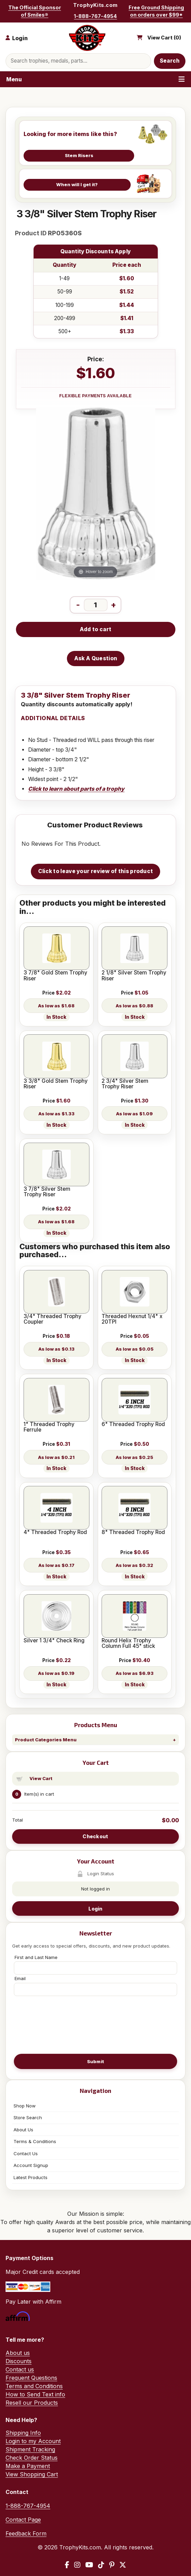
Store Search (28, 2117)
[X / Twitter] (122, 2565)
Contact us (20, 2369)
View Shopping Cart (32, 2474)
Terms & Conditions (35, 2141)
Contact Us (26, 2153)
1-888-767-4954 (95, 16)
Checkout (95, 1836)
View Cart (40, 1778)
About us (18, 2352)
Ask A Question (95, 658)
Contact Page (23, 2519)
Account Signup (31, 2165)
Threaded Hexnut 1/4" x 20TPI (132, 1319)
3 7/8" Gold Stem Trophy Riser (55, 975)
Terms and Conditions (34, 2386)
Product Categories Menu (46, 1739)
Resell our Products (32, 2402)
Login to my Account (33, 2441)
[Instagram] (77, 2565)
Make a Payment (28, 2465)
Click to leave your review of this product (95, 871)
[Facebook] (67, 2565)
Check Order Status (32, 2457)
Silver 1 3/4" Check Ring (54, 1640)
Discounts (19, 2361)
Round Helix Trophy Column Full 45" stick (128, 1643)
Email (20, 1978)
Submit (95, 2061)
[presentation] (95, 2024)
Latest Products (30, 2177)
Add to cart (95, 629)
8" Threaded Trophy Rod (133, 1532)
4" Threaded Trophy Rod (55, 1532)
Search (170, 60)
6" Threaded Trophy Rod (133, 1424)
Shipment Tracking (30, 2449)
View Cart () (164, 37)
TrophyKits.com (95, 5)
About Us (23, 2129)
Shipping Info (23, 2432)
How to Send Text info (35, 2394)
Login (95, 1909)
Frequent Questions (31, 2377)
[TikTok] (101, 2565)
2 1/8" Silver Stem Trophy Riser (134, 975)
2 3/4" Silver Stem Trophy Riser (125, 1084)
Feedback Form (26, 2533)
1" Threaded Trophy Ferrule (49, 1427)
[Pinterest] (111, 2565)
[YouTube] (89, 2565)
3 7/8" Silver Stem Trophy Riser (47, 1192)
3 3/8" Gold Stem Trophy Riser (56, 1084)
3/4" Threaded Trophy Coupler (52, 1319)
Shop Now (25, 2105)
